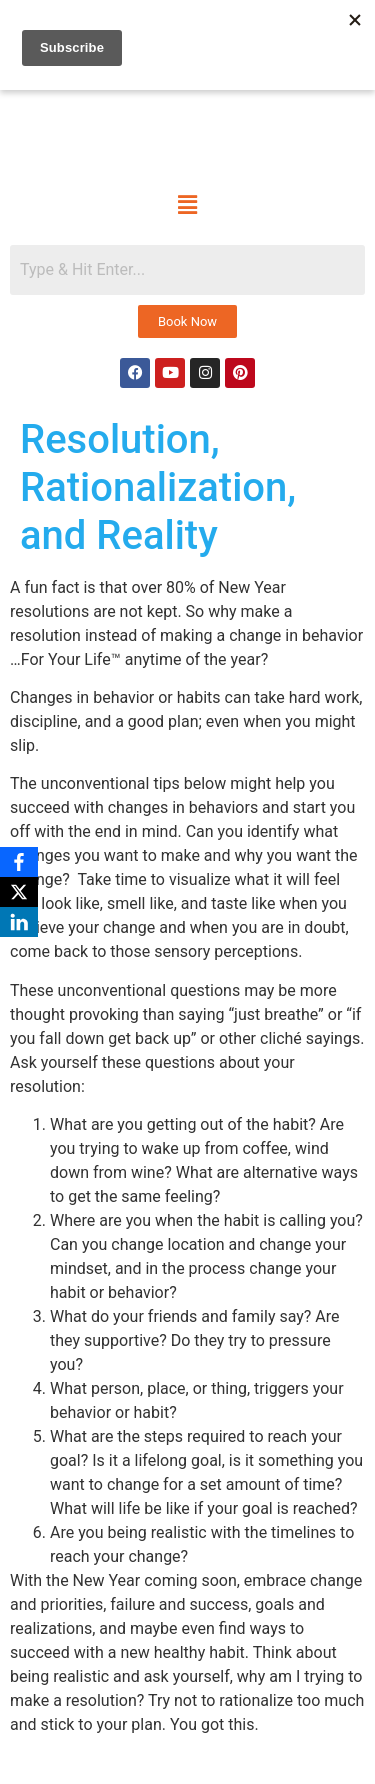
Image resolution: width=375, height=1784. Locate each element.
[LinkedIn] (19, 922)
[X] (19, 892)
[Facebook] (19, 862)
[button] (187, 205)
